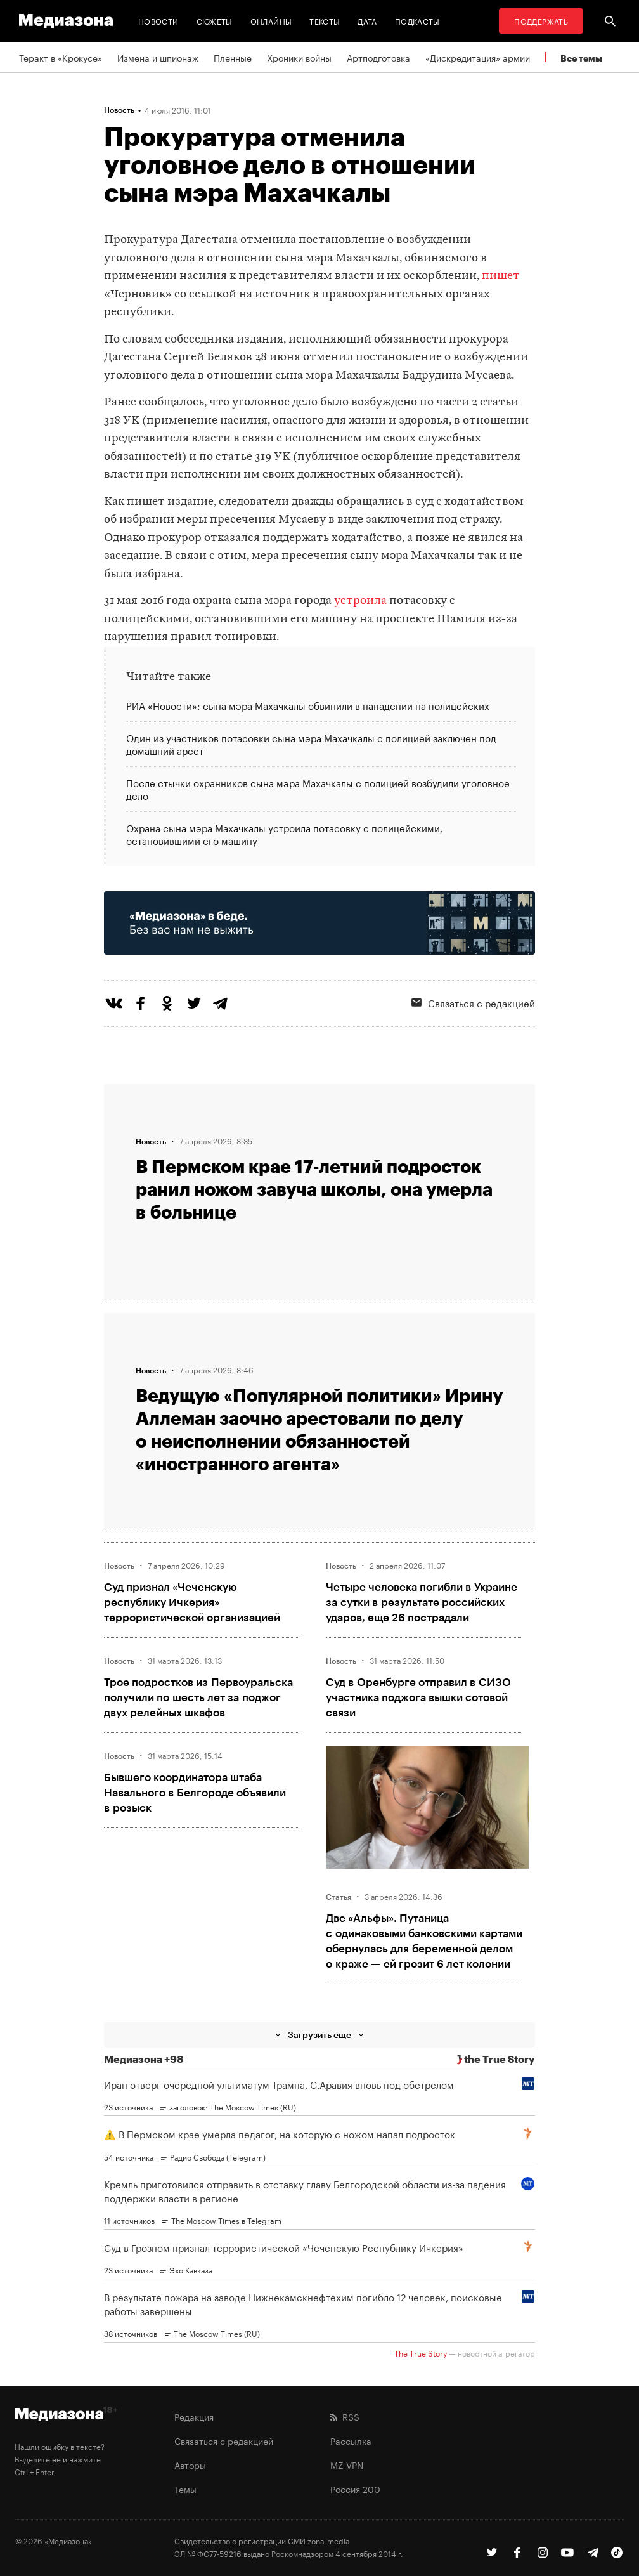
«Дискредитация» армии (477, 57)
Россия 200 (355, 2488)
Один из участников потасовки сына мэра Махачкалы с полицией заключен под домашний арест (311, 743)
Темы (185, 2488)
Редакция (194, 2416)
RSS (344, 2416)
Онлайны (271, 21)
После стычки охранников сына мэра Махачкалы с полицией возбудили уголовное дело (318, 788)
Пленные (233, 57)
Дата (367, 21)
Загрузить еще (319, 2034)
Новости (158, 21)
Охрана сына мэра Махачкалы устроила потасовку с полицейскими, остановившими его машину (284, 833)
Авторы (190, 2464)
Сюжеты (215, 21)
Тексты (324, 21)
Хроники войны (299, 57)
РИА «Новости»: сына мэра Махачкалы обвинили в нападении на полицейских (307, 705)
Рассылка (350, 2440)
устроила (360, 601)
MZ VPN (346, 2464)
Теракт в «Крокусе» (60, 57)
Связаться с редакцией (223, 2440)
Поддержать (541, 21)
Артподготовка (378, 57)
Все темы (581, 58)
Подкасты (417, 21)
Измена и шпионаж (157, 57)
